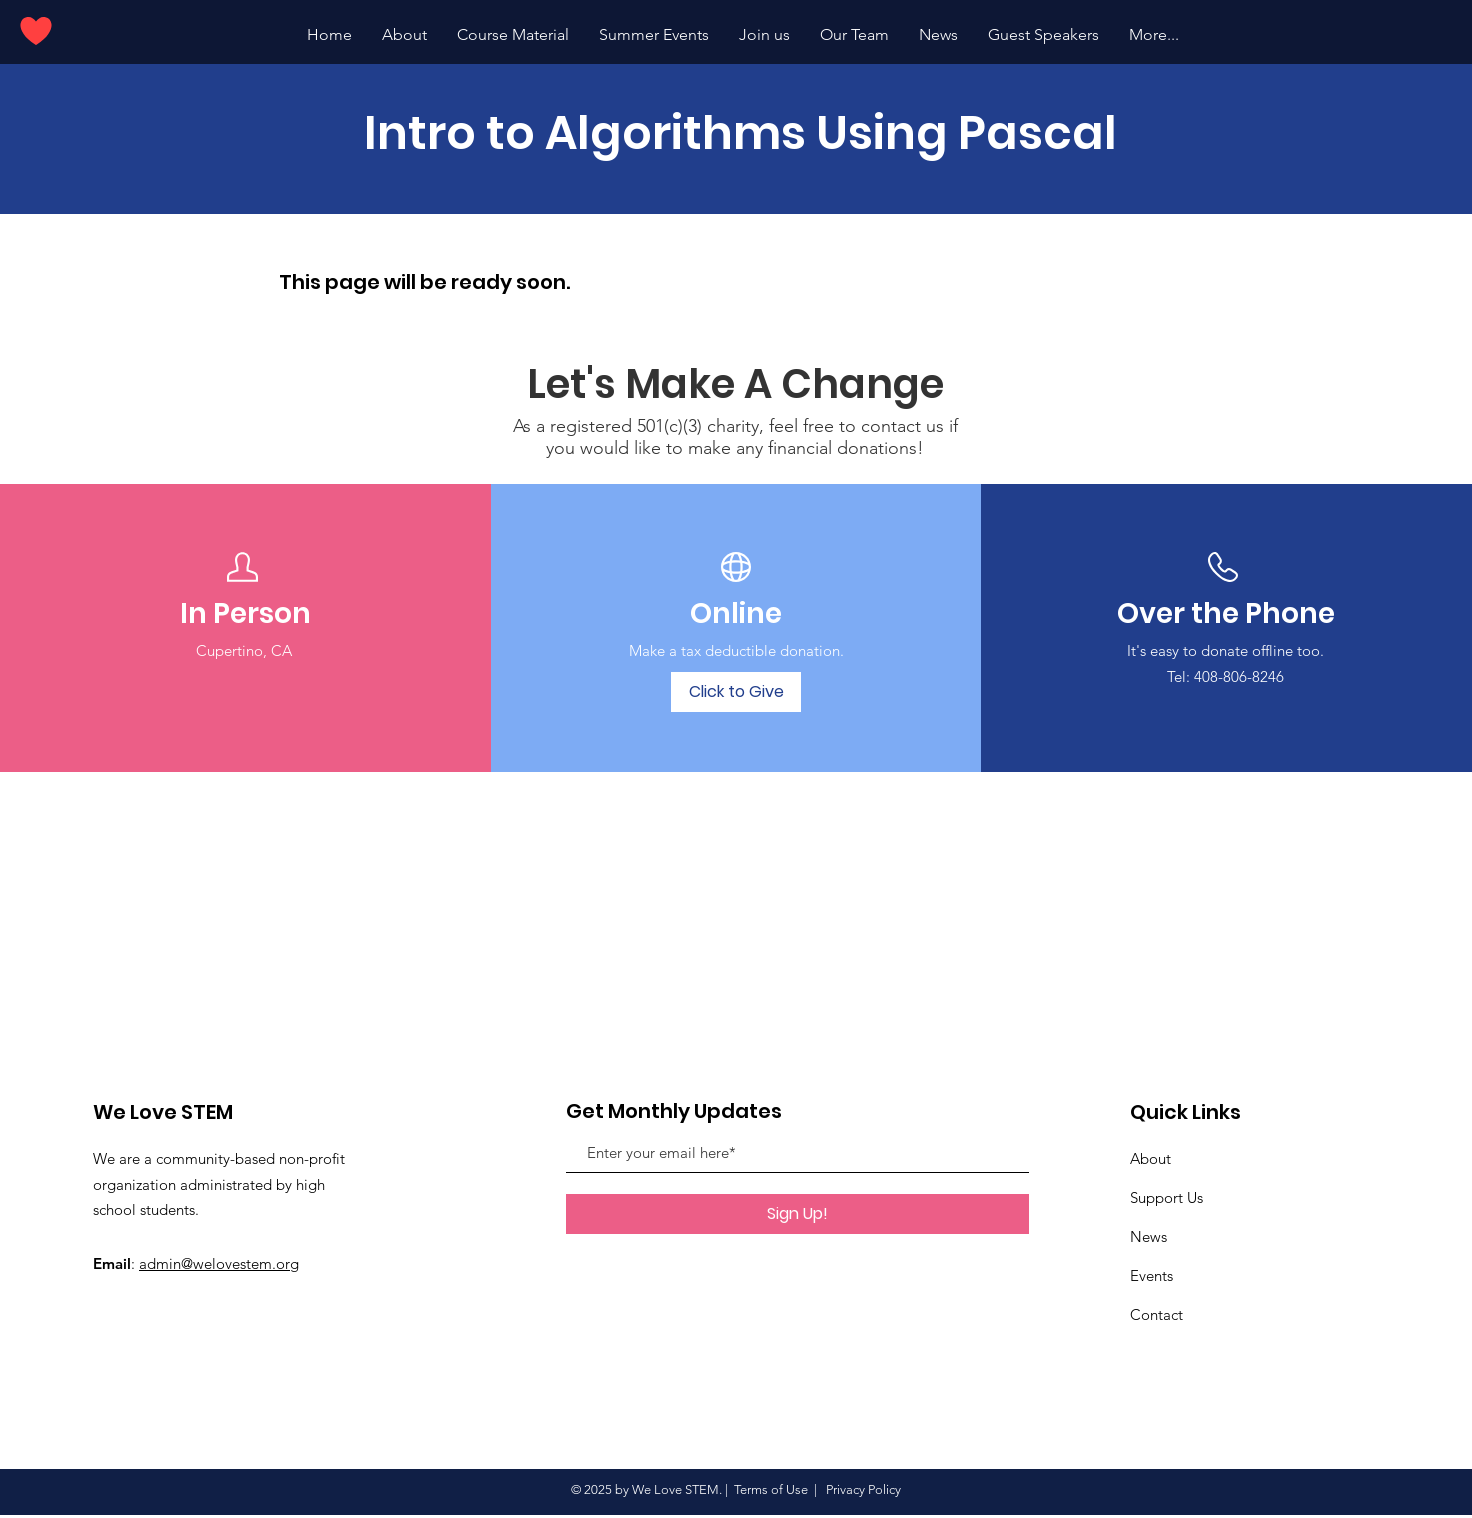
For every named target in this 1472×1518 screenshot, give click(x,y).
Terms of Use (771, 1489)
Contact (1156, 1314)
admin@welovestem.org (219, 1263)
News (1148, 1236)
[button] (654, 35)
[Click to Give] (736, 692)
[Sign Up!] (797, 1214)
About (1150, 1158)
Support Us (1166, 1197)
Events (1151, 1275)
